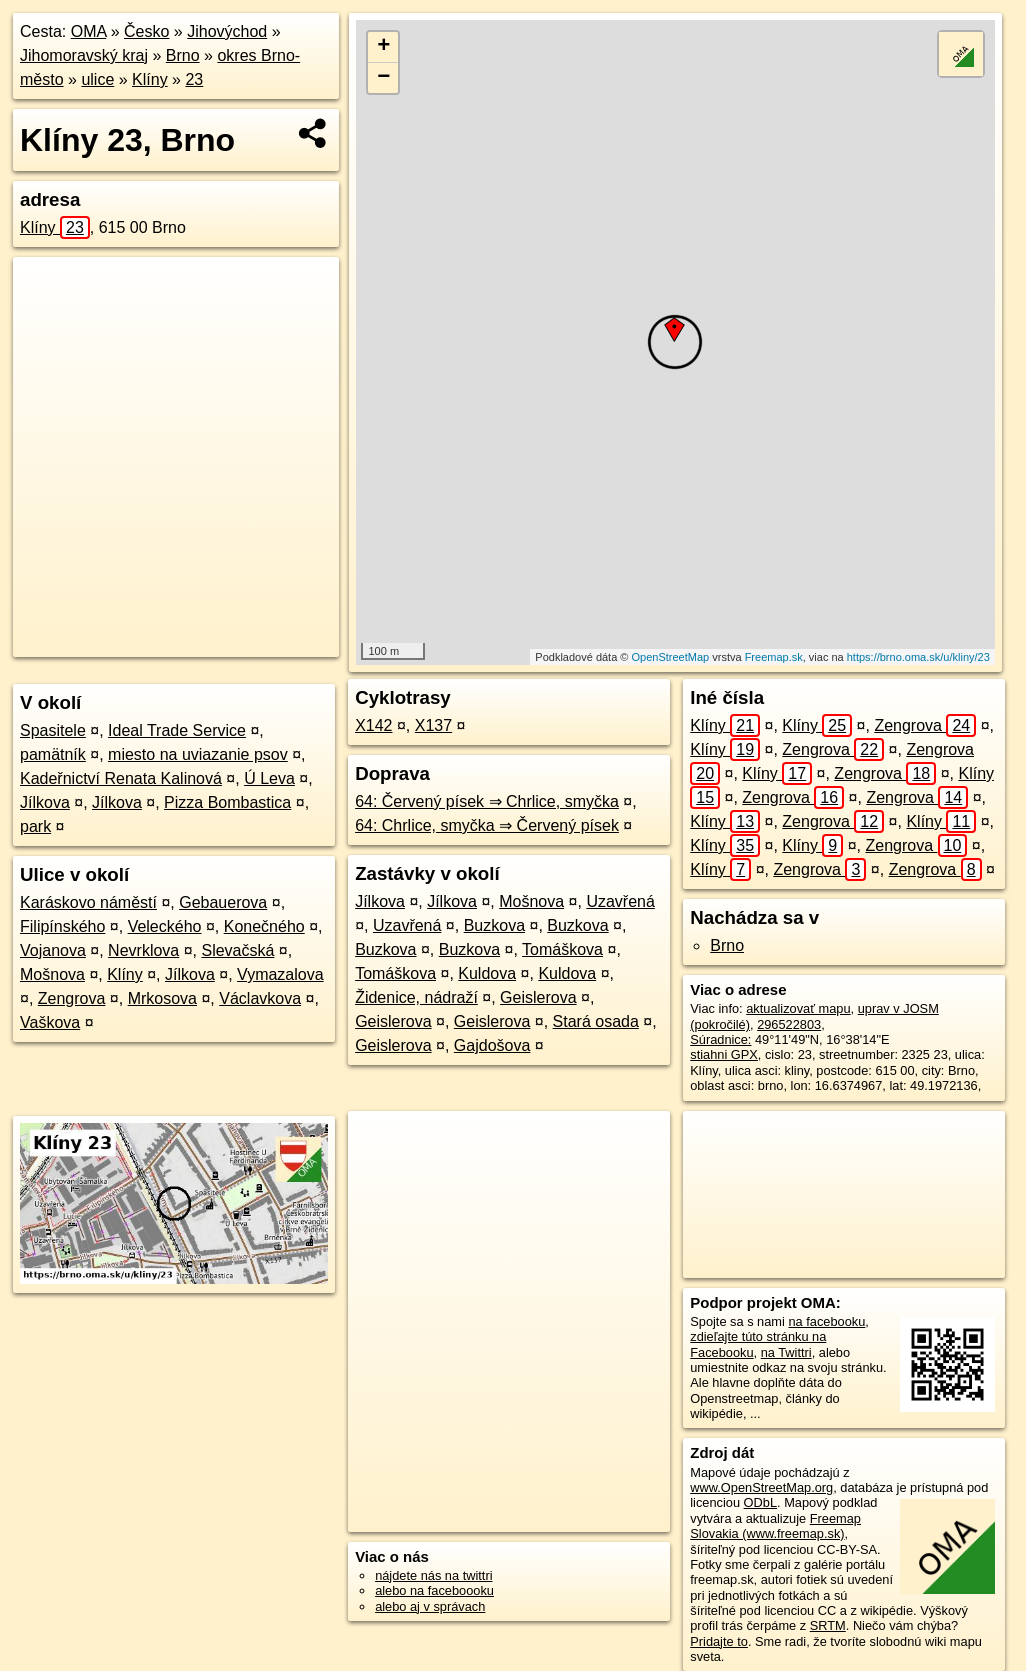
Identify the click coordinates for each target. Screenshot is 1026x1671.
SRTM (828, 1625)
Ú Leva (269, 778)
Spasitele (53, 730)
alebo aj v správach (430, 1606)
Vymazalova (280, 974)
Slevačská (237, 950)
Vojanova (53, 950)
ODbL (760, 1502)
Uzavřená (620, 901)
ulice (97, 79)
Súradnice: (720, 1039)
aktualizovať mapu (798, 1008)
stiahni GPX (724, 1054)
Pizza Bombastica (227, 802)
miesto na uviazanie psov (198, 754)
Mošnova (52, 974)
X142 (373, 725)
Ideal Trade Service (177, 730)
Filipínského (62, 926)
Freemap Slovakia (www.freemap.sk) (775, 1526)
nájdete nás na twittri (433, 1575)
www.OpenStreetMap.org (761, 1487)
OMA (89, 31)
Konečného (264, 926)
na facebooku (826, 1321)
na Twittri (786, 1352)
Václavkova (260, 998)
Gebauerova (223, 902)
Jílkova (45, 802)
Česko (146, 31)
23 (194, 79)
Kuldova (487, 973)
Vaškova (50, 1022)
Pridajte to (719, 1641)
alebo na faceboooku (434, 1590)
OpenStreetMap (671, 657)
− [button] (383, 78)
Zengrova (72, 998)
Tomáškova (562, 949)
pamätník (53, 754)
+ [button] (383, 47)
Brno (183, 55)
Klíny (150, 79)
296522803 (789, 1024)
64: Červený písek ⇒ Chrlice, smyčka (487, 801)
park (35, 826)
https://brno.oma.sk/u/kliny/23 (918, 657)
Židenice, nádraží (416, 997)
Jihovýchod (227, 31)
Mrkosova (162, 998)
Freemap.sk (774, 657)
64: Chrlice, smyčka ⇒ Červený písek (487, 825)
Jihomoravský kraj (84, 55)
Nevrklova (143, 950)
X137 (433, 725)
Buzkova (494, 925)
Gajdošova (492, 1045)
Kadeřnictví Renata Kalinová (121, 778)
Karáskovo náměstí (88, 902)
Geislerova (538, 997)
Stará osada (596, 1021)
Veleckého (165, 926)
